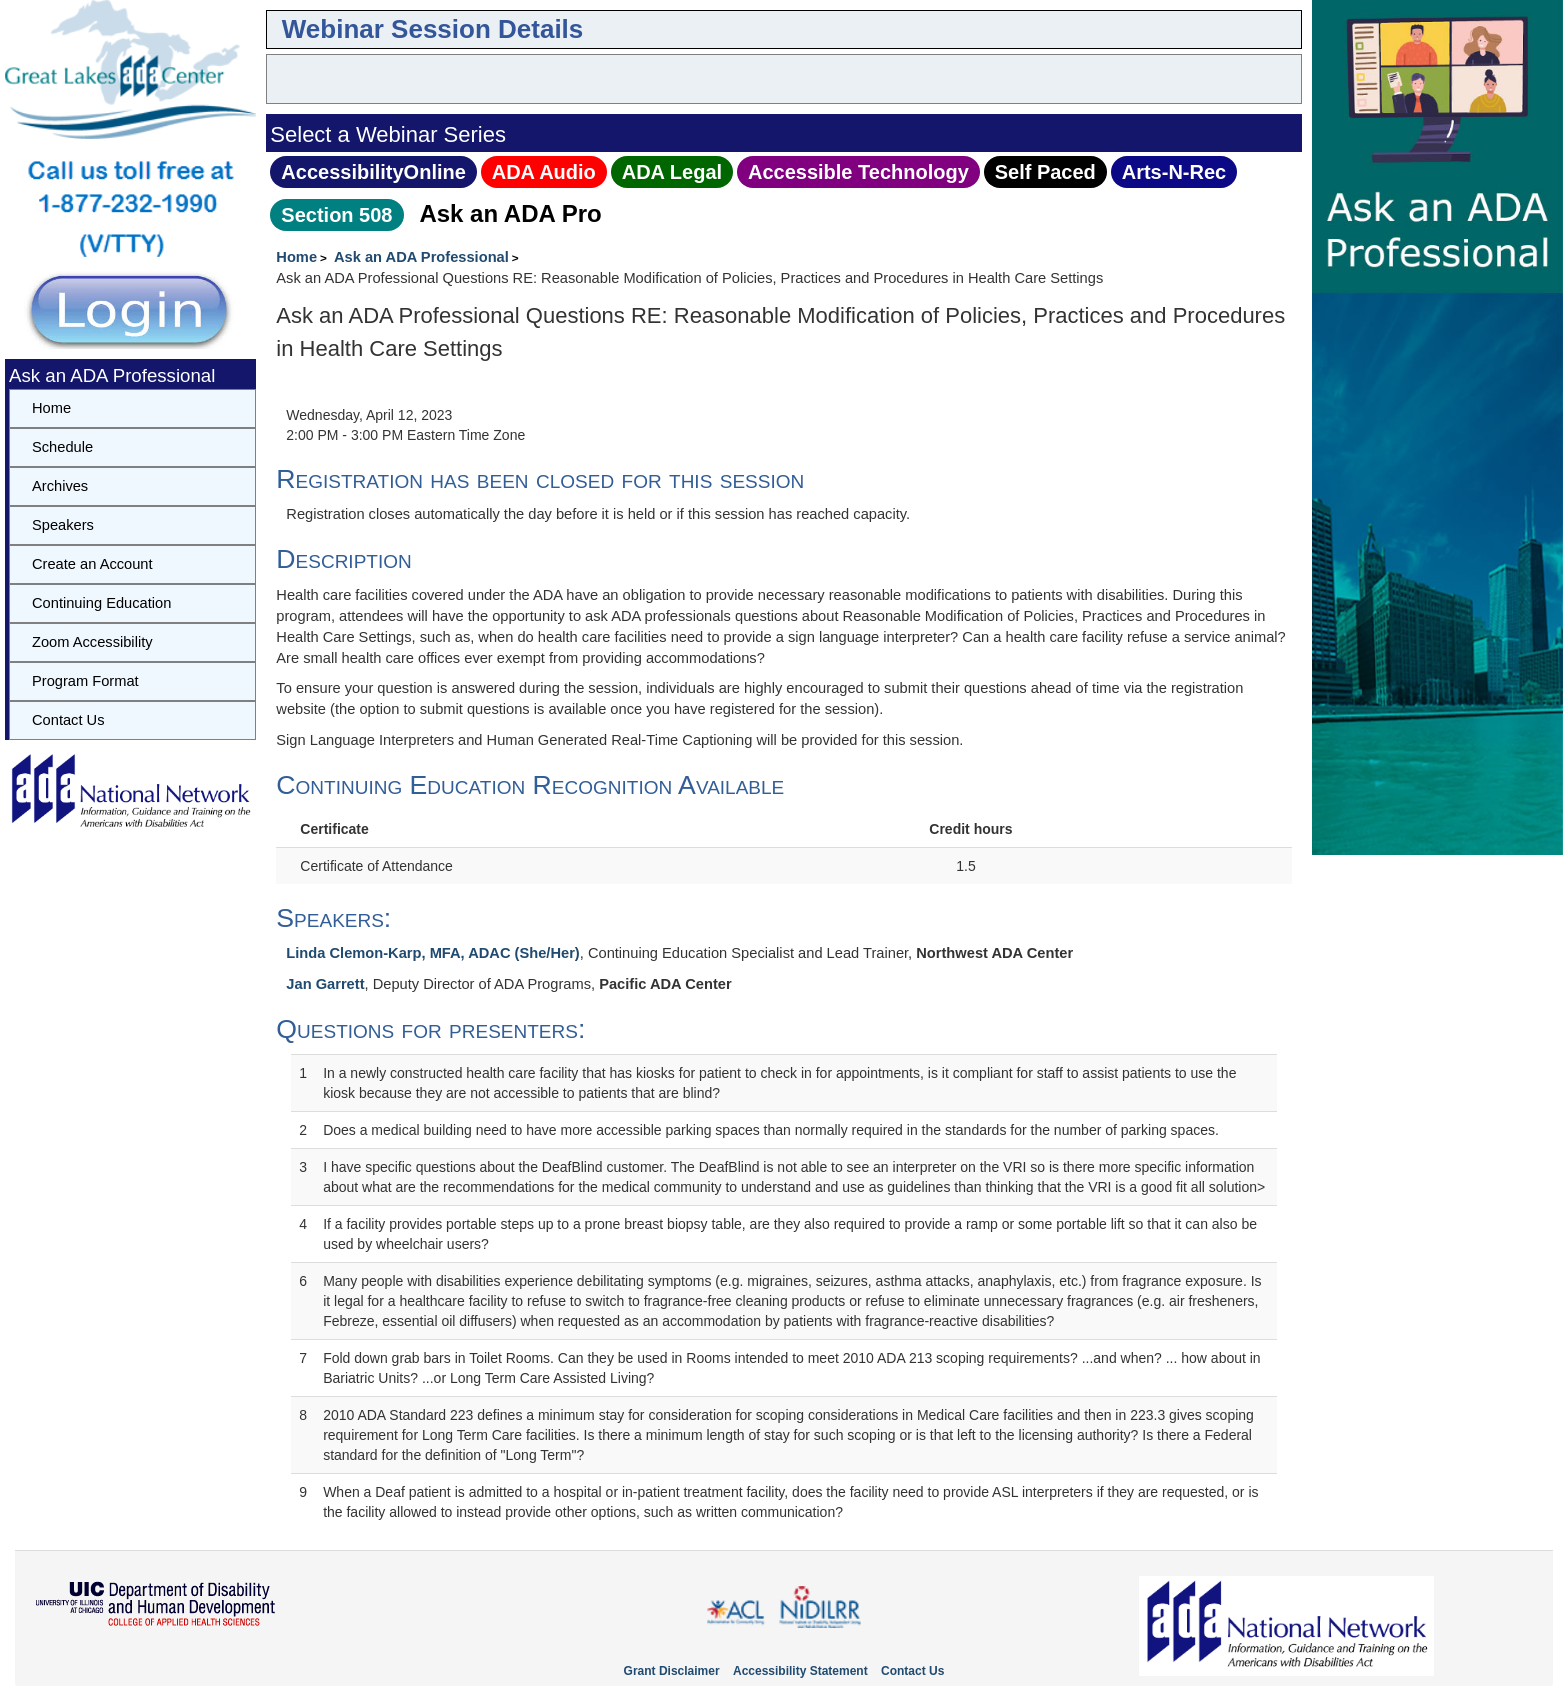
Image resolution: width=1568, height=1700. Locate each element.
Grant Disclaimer (672, 1671)
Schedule (62, 447)
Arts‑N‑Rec (1174, 172)
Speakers (63, 525)
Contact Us (68, 720)
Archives (60, 486)
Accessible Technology (858, 172)
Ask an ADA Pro (510, 213)
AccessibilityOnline (373, 172)
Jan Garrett (325, 984)
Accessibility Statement (800, 1671)
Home (296, 257)
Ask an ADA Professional (421, 257)
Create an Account (92, 564)
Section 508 (336, 215)
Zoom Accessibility (92, 642)
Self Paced (1045, 172)
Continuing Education (101, 603)
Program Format (85, 681)
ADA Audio (544, 172)
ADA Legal (672, 172)
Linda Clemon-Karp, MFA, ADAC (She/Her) (432, 953)
